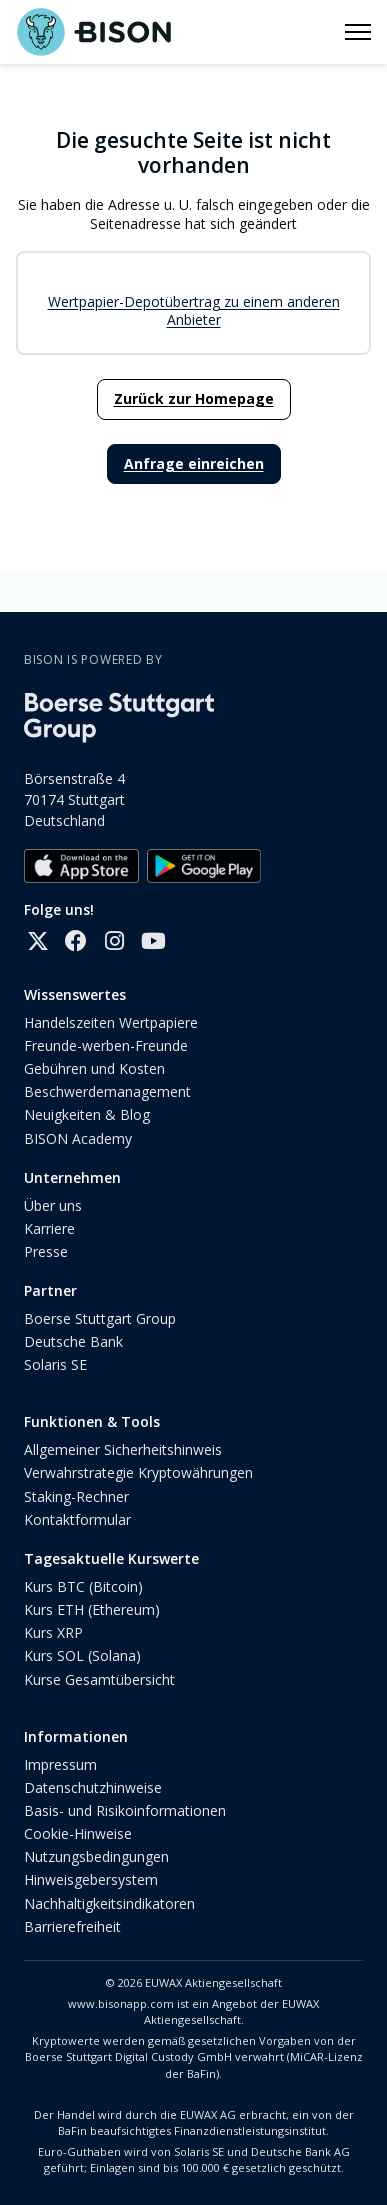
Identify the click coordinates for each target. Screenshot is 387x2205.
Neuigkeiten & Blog (87, 1114)
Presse (46, 1251)
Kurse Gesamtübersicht (99, 1679)
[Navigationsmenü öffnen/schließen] (358, 32)
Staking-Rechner (76, 1496)
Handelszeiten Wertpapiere (111, 1022)
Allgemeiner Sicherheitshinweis (123, 1449)
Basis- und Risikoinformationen (125, 1810)
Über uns (53, 1205)
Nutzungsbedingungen (96, 1856)
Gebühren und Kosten (94, 1068)
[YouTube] (152, 941)
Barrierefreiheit (72, 1926)
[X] (38, 941)
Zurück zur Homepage (194, 398)
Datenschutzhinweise (93, 1787)
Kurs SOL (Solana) (82, 1655)
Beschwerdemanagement (107, 1091)
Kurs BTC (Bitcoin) (83, 1586)
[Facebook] (76, 941)
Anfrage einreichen (194, 463)
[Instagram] (114, 941)
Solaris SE (55, 1364)
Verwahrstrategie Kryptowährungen (138, 1472)
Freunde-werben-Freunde (106, 1045)
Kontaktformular (77, 1519)
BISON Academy (78, 1138)
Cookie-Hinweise (78, 1833)
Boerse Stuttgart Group (100, 1318)
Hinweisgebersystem (91, 1879)
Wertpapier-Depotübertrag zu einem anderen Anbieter (194, 310)
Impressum (60, 1764)
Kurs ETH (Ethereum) (92, 1609)
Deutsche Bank (73, 1341)
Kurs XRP (53, 1632)
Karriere (49, 1228)
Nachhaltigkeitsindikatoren (109, 1903)
